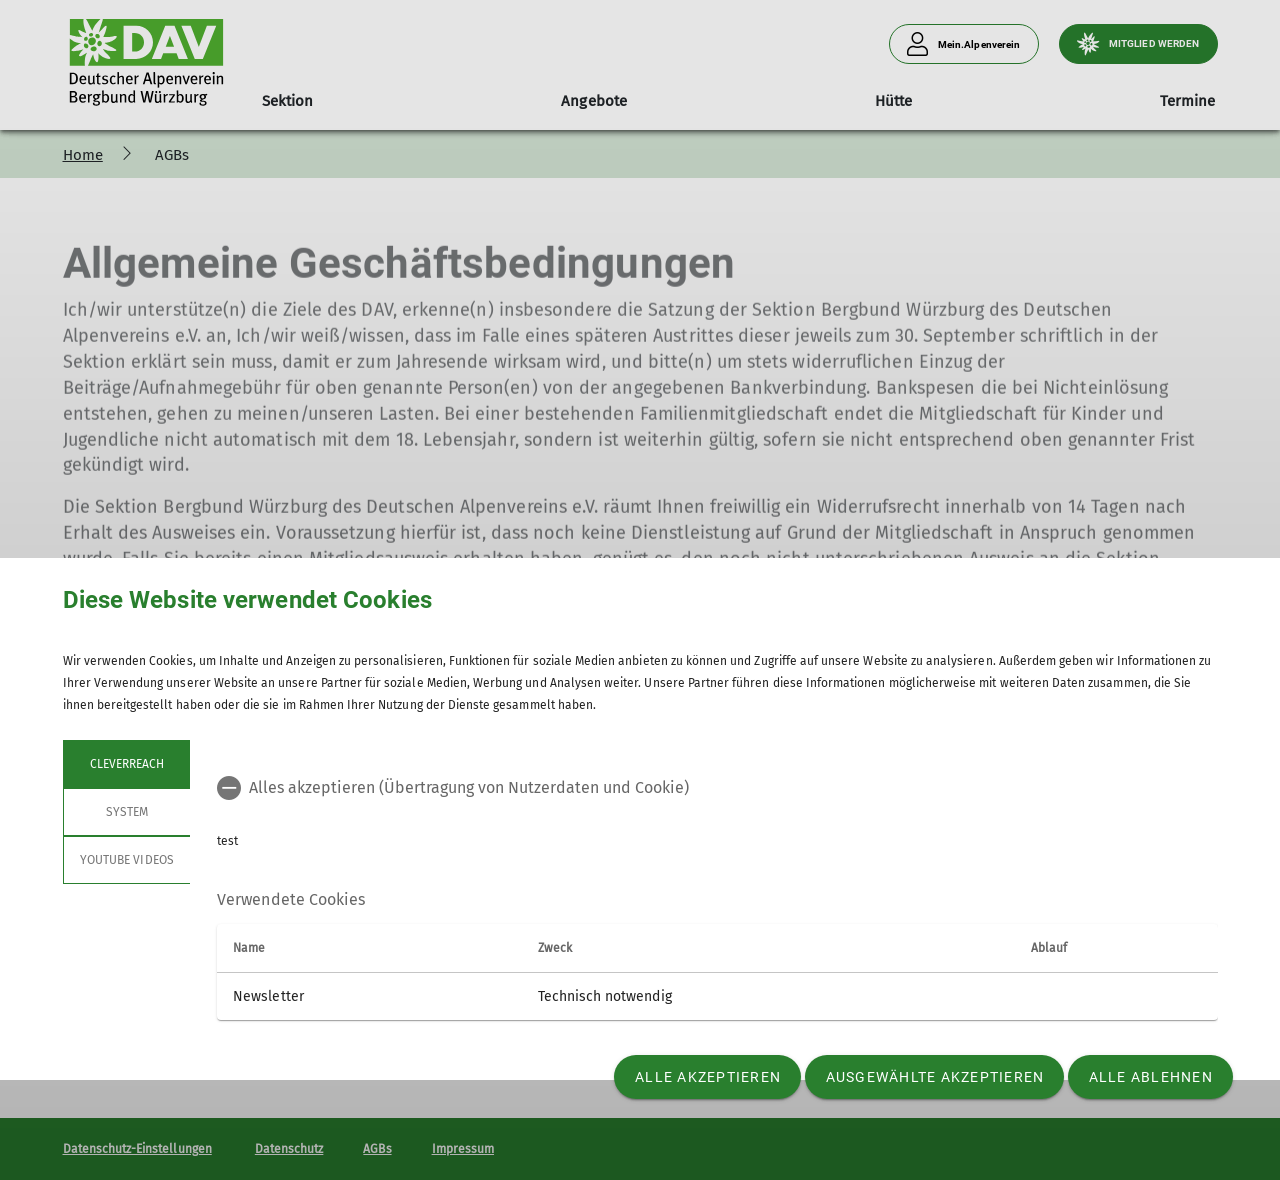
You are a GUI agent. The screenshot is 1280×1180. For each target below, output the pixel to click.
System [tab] (126, 812)
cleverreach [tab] (126, 764)
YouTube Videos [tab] (127, 860)
